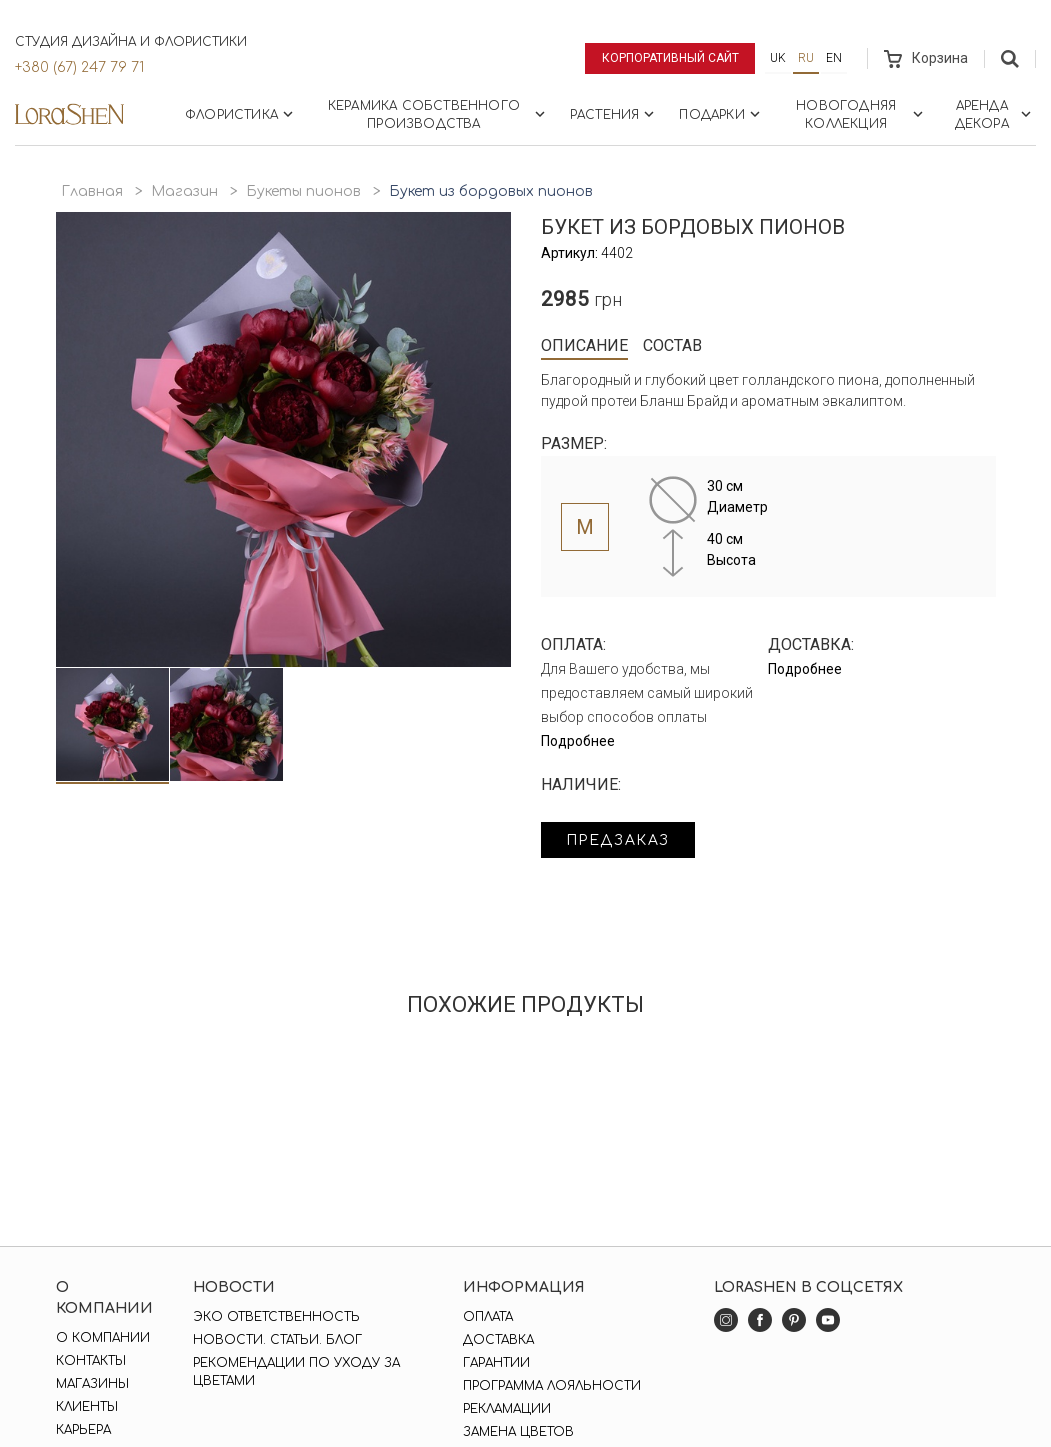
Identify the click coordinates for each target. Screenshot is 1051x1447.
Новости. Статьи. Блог (277, 1340)
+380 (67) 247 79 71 (79, 67)
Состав (672, 345)
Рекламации (507, 1409)
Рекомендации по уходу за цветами (296, 1372)
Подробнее (578, 741)
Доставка (498, 1340)
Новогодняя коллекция (861, 115)
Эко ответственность (276, 1317)
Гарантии (496, 1363)
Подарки (721, 114)
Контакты (91, 1361)
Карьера (83, 1430)
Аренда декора (995, 115)
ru (806, 58)
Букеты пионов (303, 191)
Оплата (488, 1317)
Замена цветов (518, 1432)
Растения (614, 114)
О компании (103, 1338)
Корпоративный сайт (670, 58)
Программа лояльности (552, 1386)
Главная (92, 191)
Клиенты (87, 1407)
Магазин (184, 191)
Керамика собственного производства (438, 115)
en (834, 58)
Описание (584, 345)
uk (778, 58)
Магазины (92, 1384)
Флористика (241, 114)
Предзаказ (618, 840)
